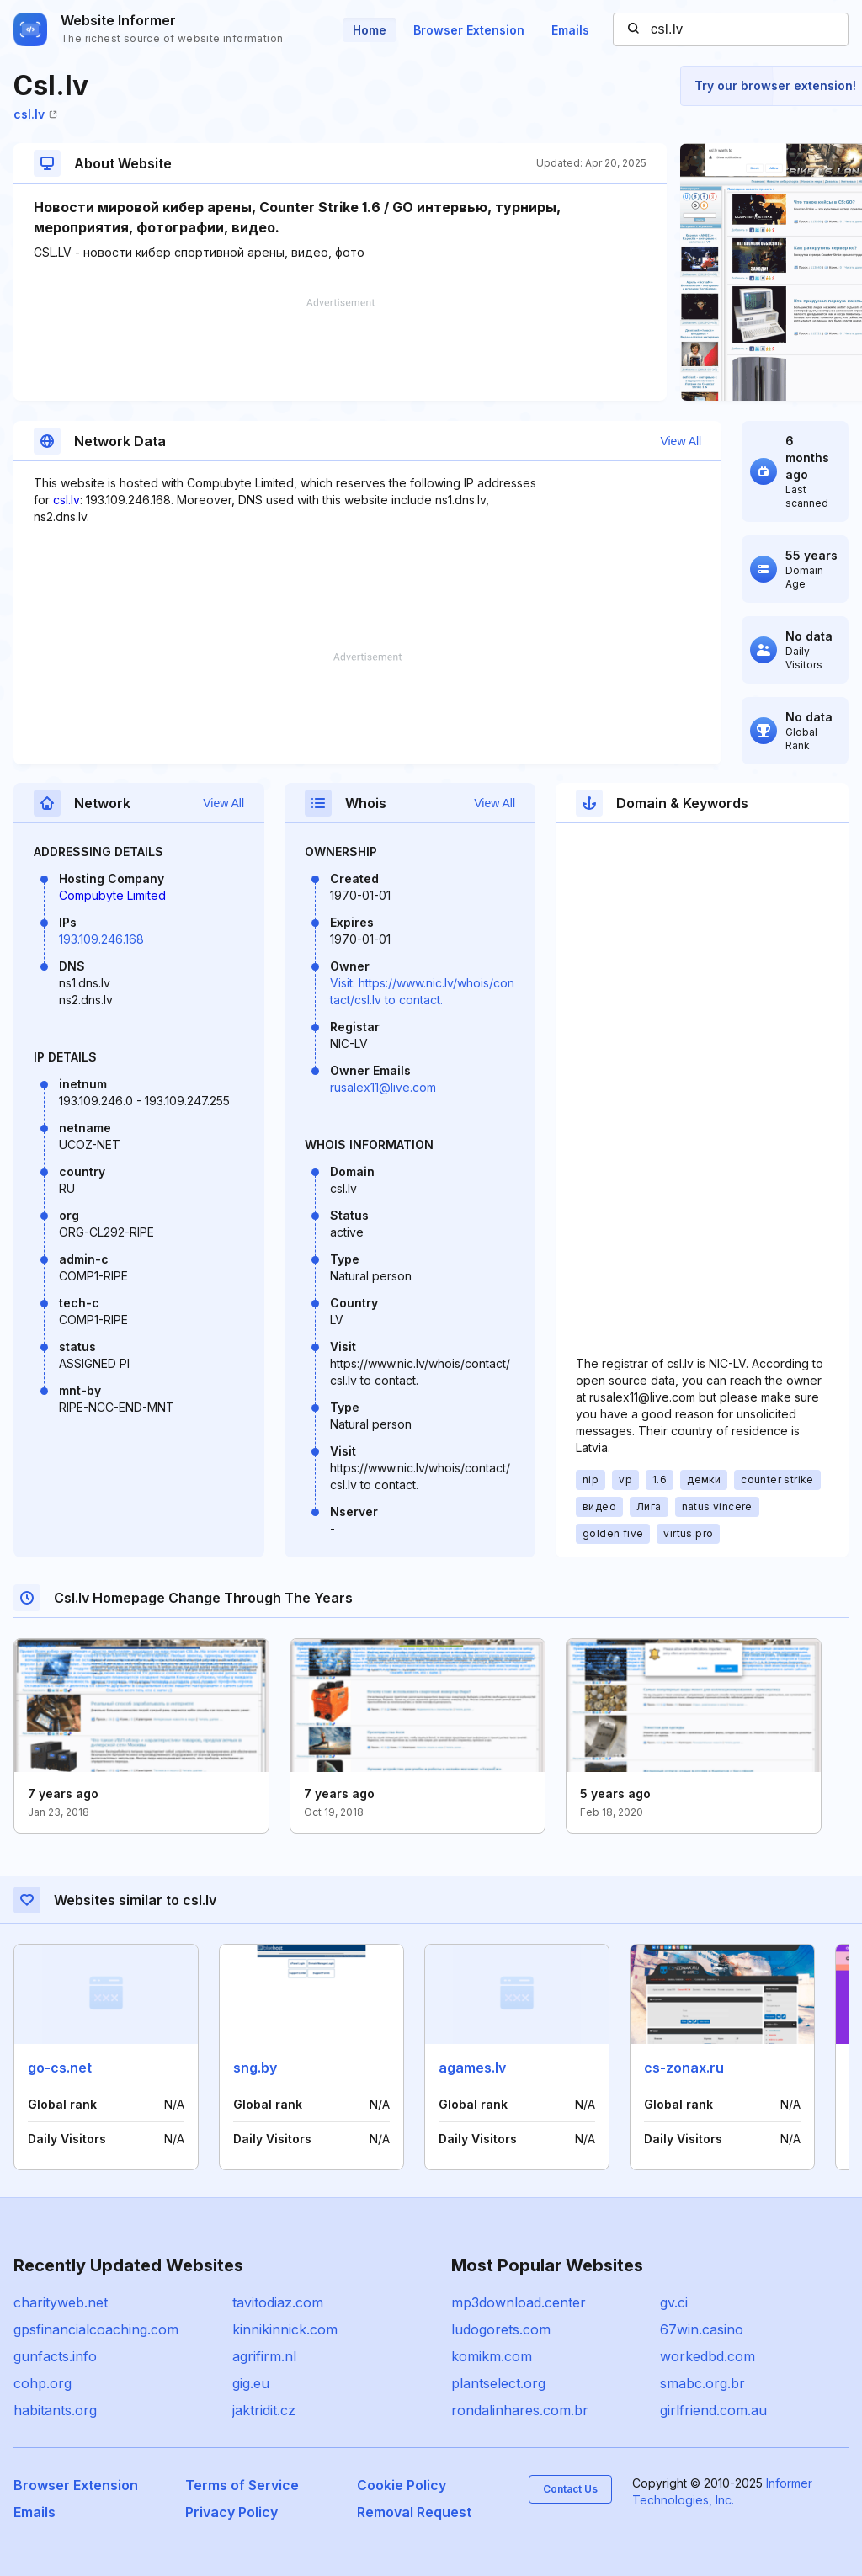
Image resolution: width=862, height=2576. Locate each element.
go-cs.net (60, 2067)
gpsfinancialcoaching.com (95, 2329)
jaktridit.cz (263, 2410)
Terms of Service (242, 2485)
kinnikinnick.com (285, 2329)
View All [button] (680, 441)
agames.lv (472, 2067)
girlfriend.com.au (713, 2410)
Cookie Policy (401, 2485)
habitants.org (55, 2410)
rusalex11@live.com (383, 1087)
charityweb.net (60, 2302)
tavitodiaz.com (277, 2302)
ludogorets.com (501, 2329)
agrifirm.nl (264, 2356)
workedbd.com (707, 2356)
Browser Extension (468, 30)
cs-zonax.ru (684, 2067)
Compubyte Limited (112, 895)
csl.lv (35, 114)
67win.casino (701, 2329)
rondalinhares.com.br (519, 2410)
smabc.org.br (702, 2383)
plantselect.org (498, 2383)
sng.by (255, 2067)
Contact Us (570, 2489)
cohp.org (42, 2383)
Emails (570, 30)
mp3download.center (518, 2302)
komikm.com (491, 2356)
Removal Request (414, 2512)
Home (369, 30)
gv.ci (674, 2302)
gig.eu (250, 2383)
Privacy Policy (231, 2512)
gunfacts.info (55, 2356)
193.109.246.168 (101, 939)
